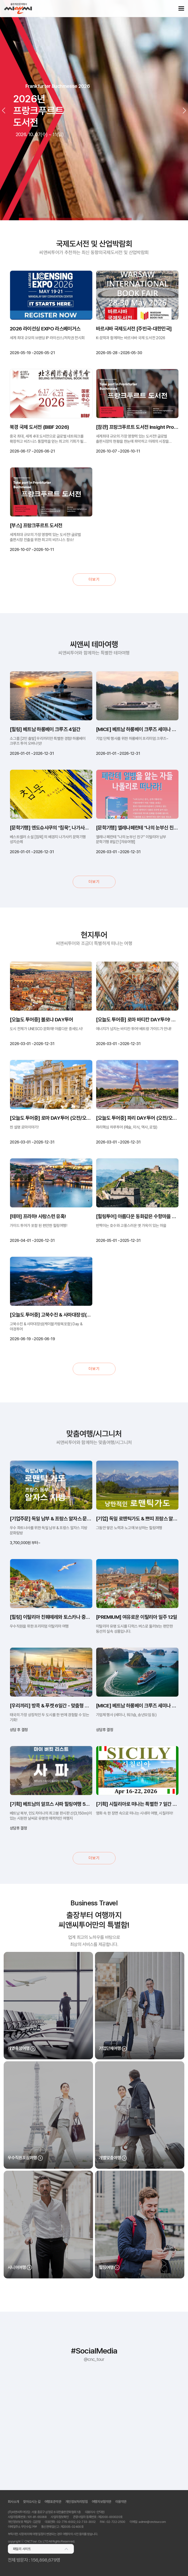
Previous (3, 110)
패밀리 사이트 (22, 2549)
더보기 (94, 579)
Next (184, 110)
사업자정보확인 (60, 2517)
